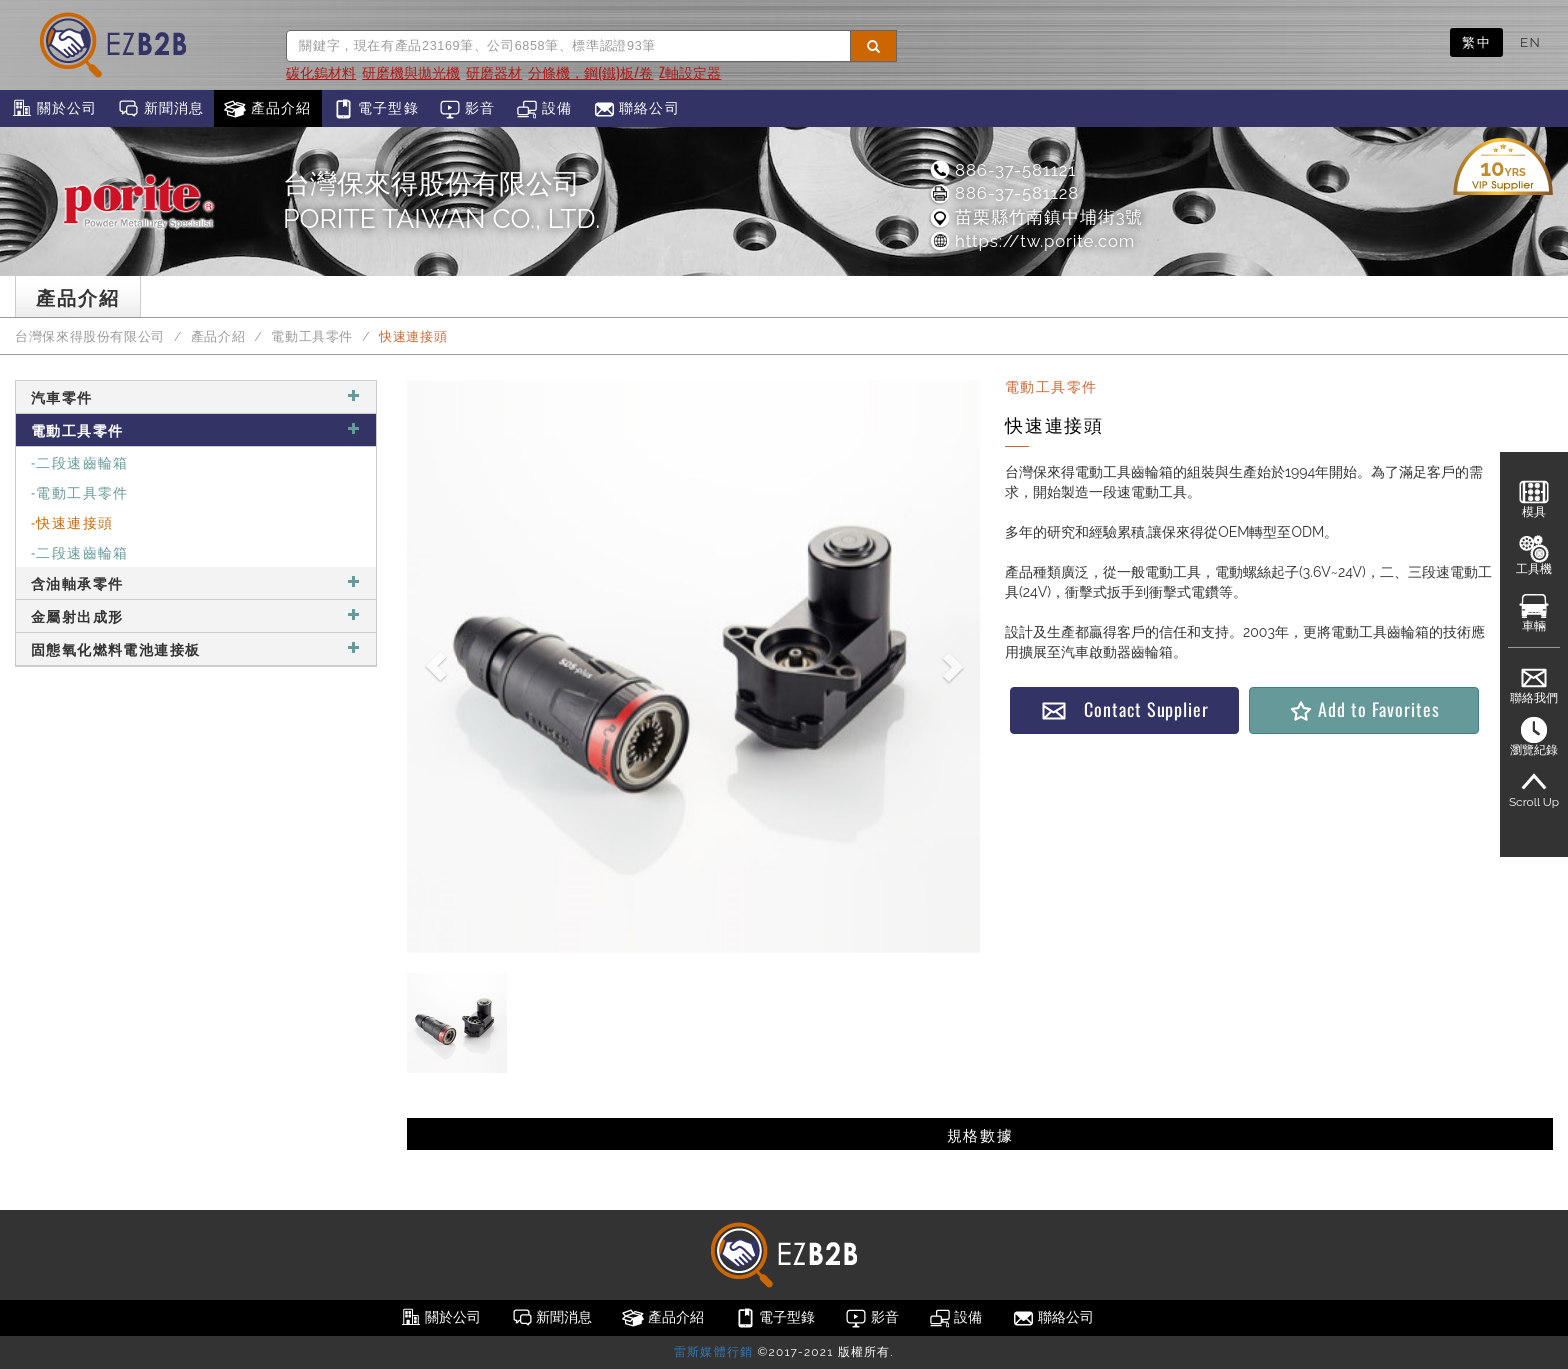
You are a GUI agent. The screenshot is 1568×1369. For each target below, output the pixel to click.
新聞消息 (160, 109)
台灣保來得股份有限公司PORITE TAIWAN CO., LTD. (441, 201)
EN (1530, 42)
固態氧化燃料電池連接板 (196, 648)
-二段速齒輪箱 (80, 461)
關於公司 (53, 109)
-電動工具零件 (80, 491)
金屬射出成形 (196, 615)
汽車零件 (196, 396)
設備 (544, 109)
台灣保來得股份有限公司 (90, 336)
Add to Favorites (1363, 709)
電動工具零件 (312, 336)
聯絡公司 (636, 109)
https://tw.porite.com (1031, 241)
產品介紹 (267, 109)
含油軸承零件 (196, 582)
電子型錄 (375, 109)
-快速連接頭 (72, 521)
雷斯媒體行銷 (713, 1352)
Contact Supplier (1125, 709)
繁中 (1476, 42)
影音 (467, 109)
